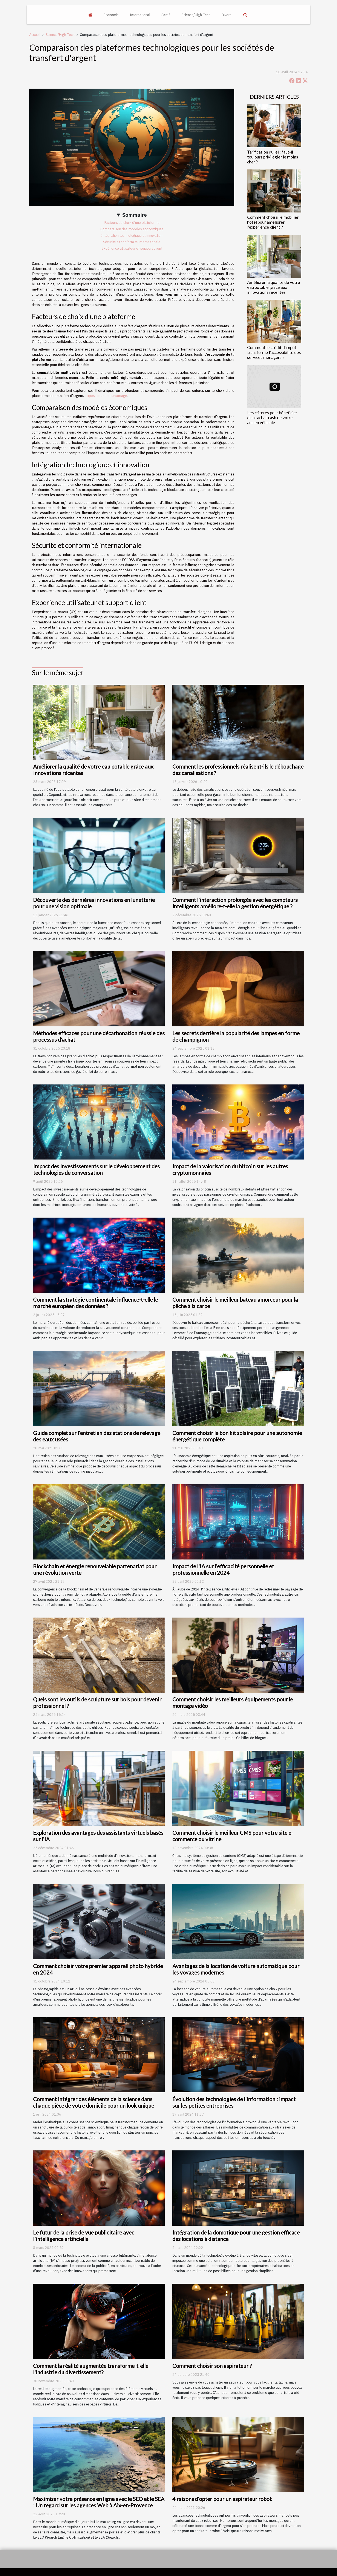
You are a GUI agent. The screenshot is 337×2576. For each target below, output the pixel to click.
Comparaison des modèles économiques (131, 229)
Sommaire (134, 214)
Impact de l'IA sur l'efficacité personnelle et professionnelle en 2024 (223, 1569)
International (140, 15)
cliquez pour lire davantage (106, 396)
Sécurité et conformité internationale (131, 242)
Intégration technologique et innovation (131, 235)
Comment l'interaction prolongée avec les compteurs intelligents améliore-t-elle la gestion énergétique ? (235, 903)
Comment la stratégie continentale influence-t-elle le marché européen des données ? (95, 1302)
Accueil (34, 34)
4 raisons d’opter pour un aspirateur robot (222, 2499)
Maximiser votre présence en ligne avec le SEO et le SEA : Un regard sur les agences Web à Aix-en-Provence (98, 2502)
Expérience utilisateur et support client (131, 248)
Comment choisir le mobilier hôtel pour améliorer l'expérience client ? (273, 222)
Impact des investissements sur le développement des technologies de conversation (96, 1169)
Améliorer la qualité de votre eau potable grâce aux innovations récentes (273, 287)
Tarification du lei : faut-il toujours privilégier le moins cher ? (272, 156)
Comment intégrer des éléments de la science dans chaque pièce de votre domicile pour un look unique (93, 2102)
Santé (165, 15)
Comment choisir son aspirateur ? (212, 2365)
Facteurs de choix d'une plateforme (131, 222)
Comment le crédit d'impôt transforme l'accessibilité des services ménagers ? (274, 352)
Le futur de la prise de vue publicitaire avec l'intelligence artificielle (83, 2235)
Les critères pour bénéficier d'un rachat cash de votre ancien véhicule (272, 417)
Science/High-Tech (196, 15)
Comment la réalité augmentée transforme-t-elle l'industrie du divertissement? (90, 2368)
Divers (226, 15)
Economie (111, 15)
